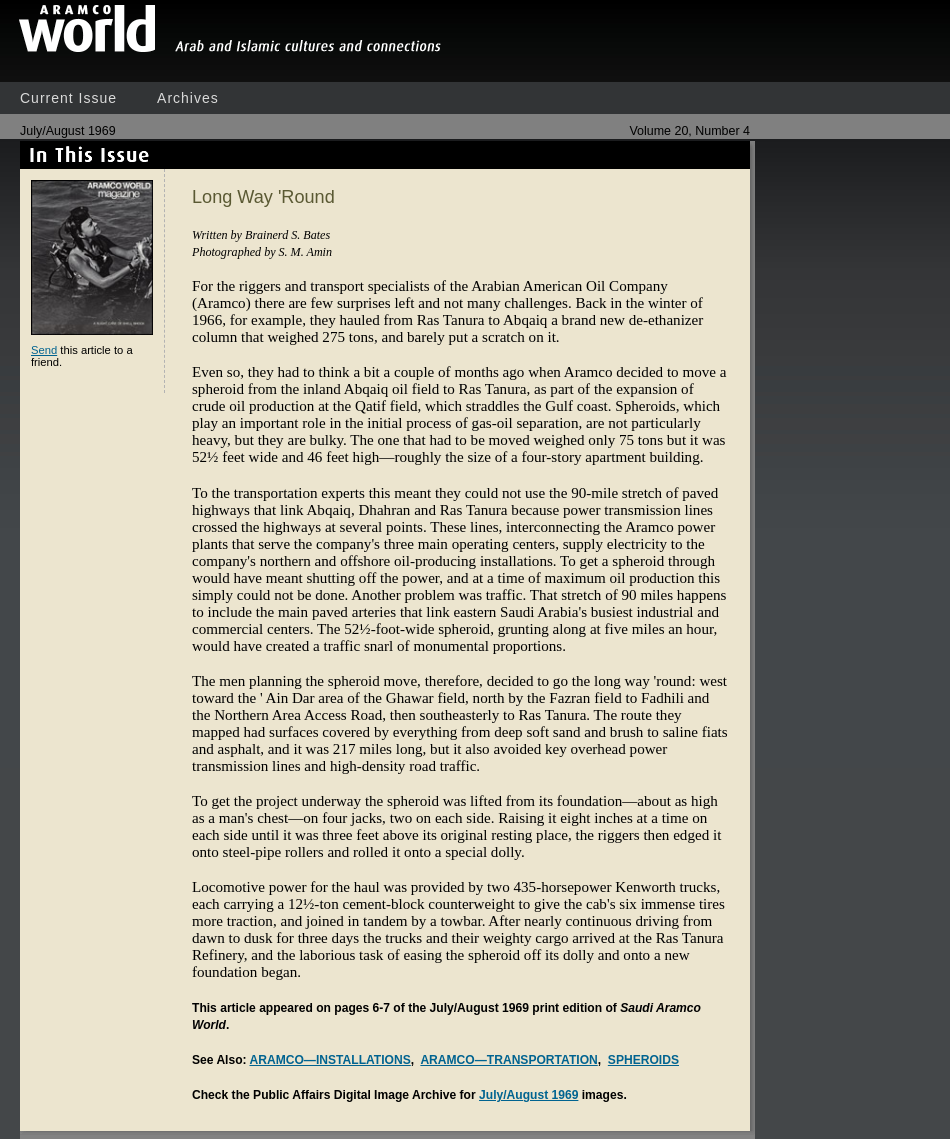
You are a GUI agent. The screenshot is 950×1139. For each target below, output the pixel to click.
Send (44, 350)
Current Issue (68, 98)
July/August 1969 (528, 1095)
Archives (188, 98)
